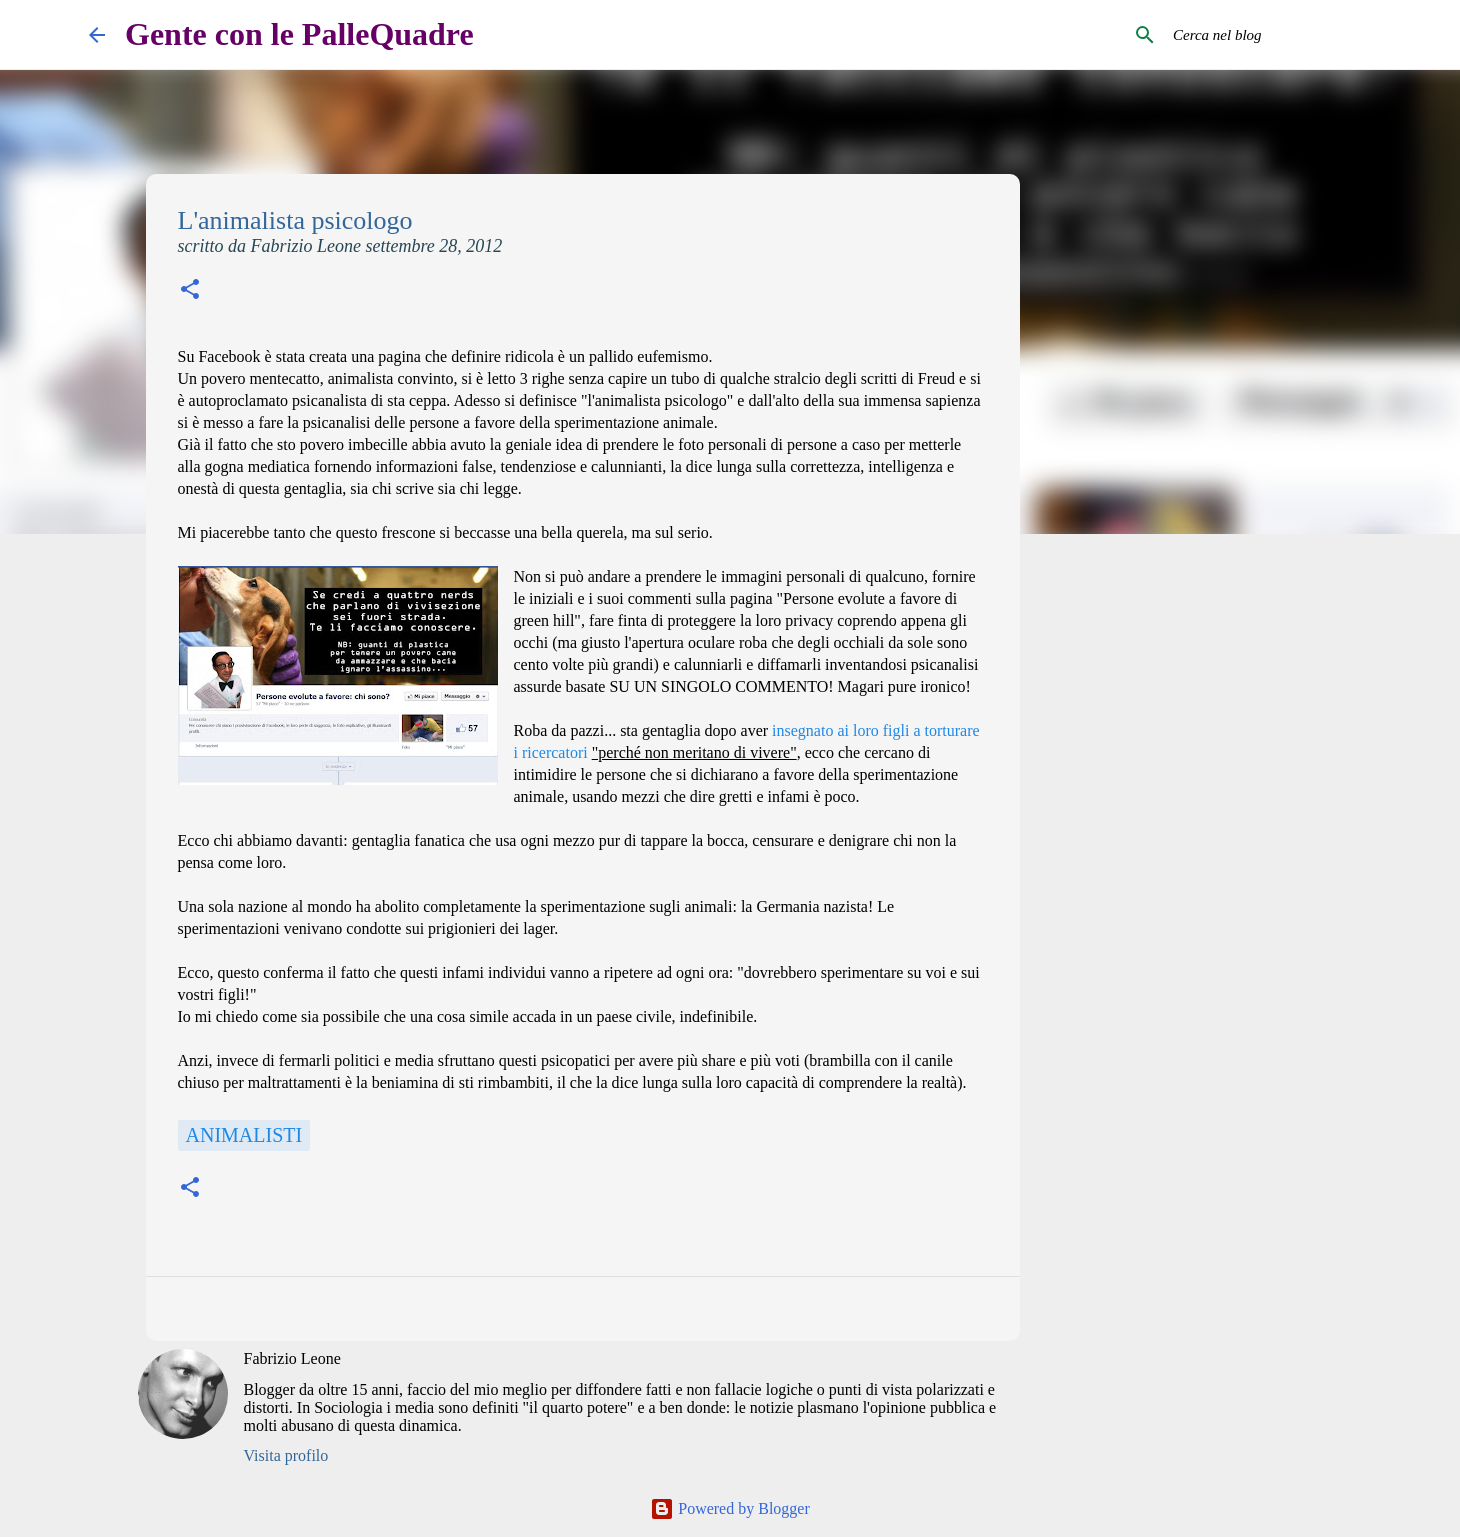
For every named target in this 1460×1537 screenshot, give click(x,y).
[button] (190, 291)
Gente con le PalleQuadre (299, 34)
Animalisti (244, 1135)
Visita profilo (286, 1455)
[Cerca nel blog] (1270, 35)
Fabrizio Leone (292, 1358)
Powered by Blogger (730, 1508)
